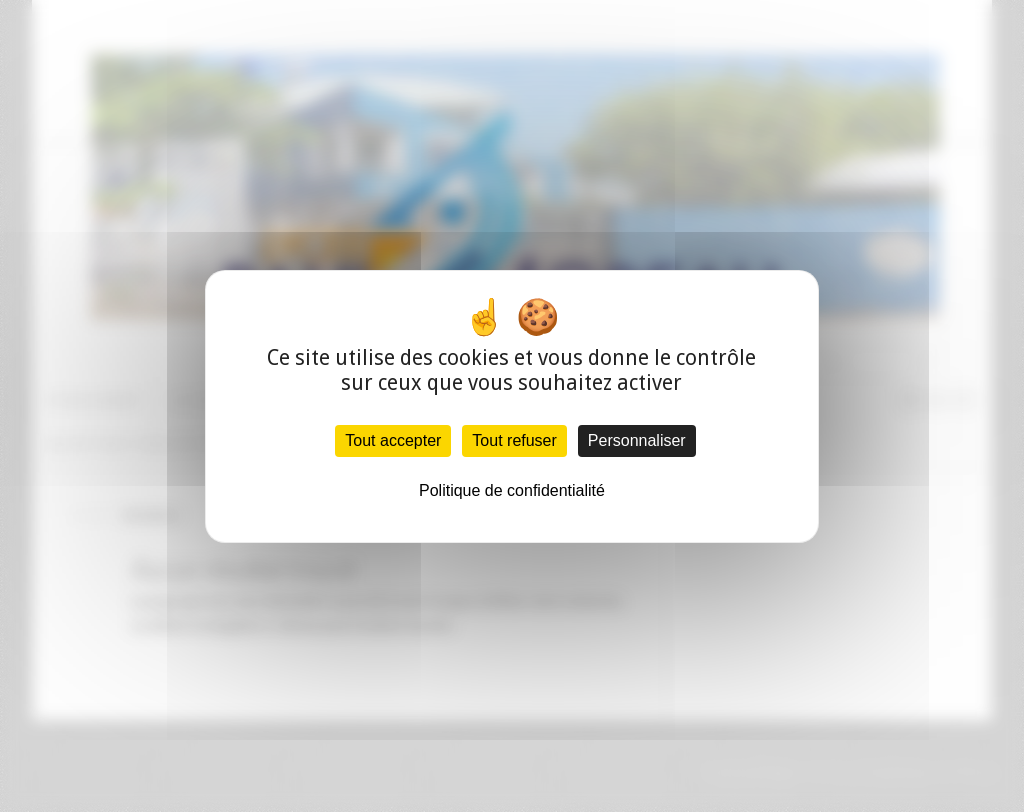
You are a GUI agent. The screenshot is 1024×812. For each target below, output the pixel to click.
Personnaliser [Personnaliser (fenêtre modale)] (637, 440)
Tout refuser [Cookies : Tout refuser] (514, 440)
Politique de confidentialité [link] (512, 490)
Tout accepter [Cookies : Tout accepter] (393, 440)
